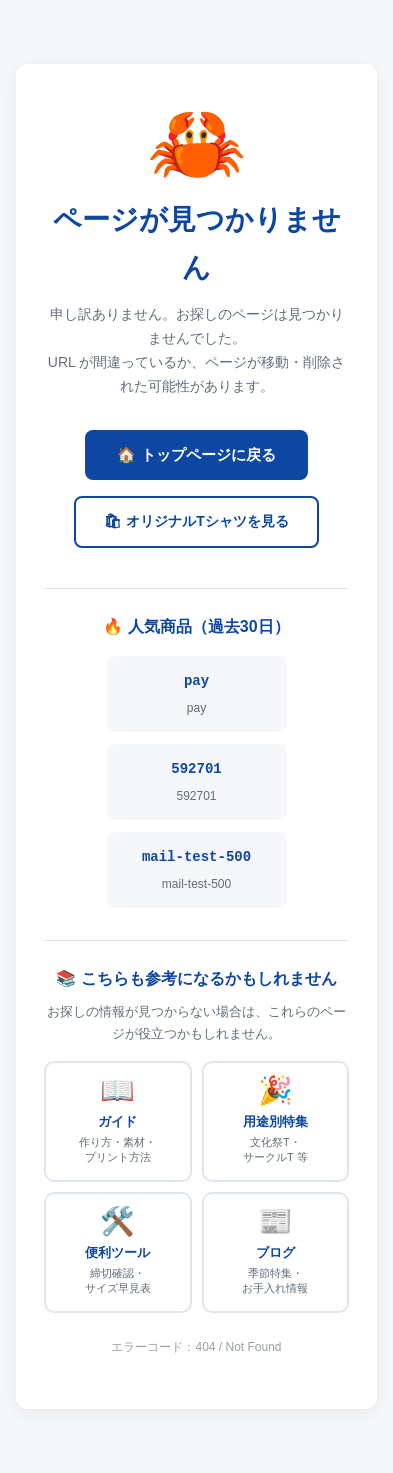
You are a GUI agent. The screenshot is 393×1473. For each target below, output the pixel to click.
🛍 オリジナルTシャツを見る (196, 521)
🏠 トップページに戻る (196, 454)
